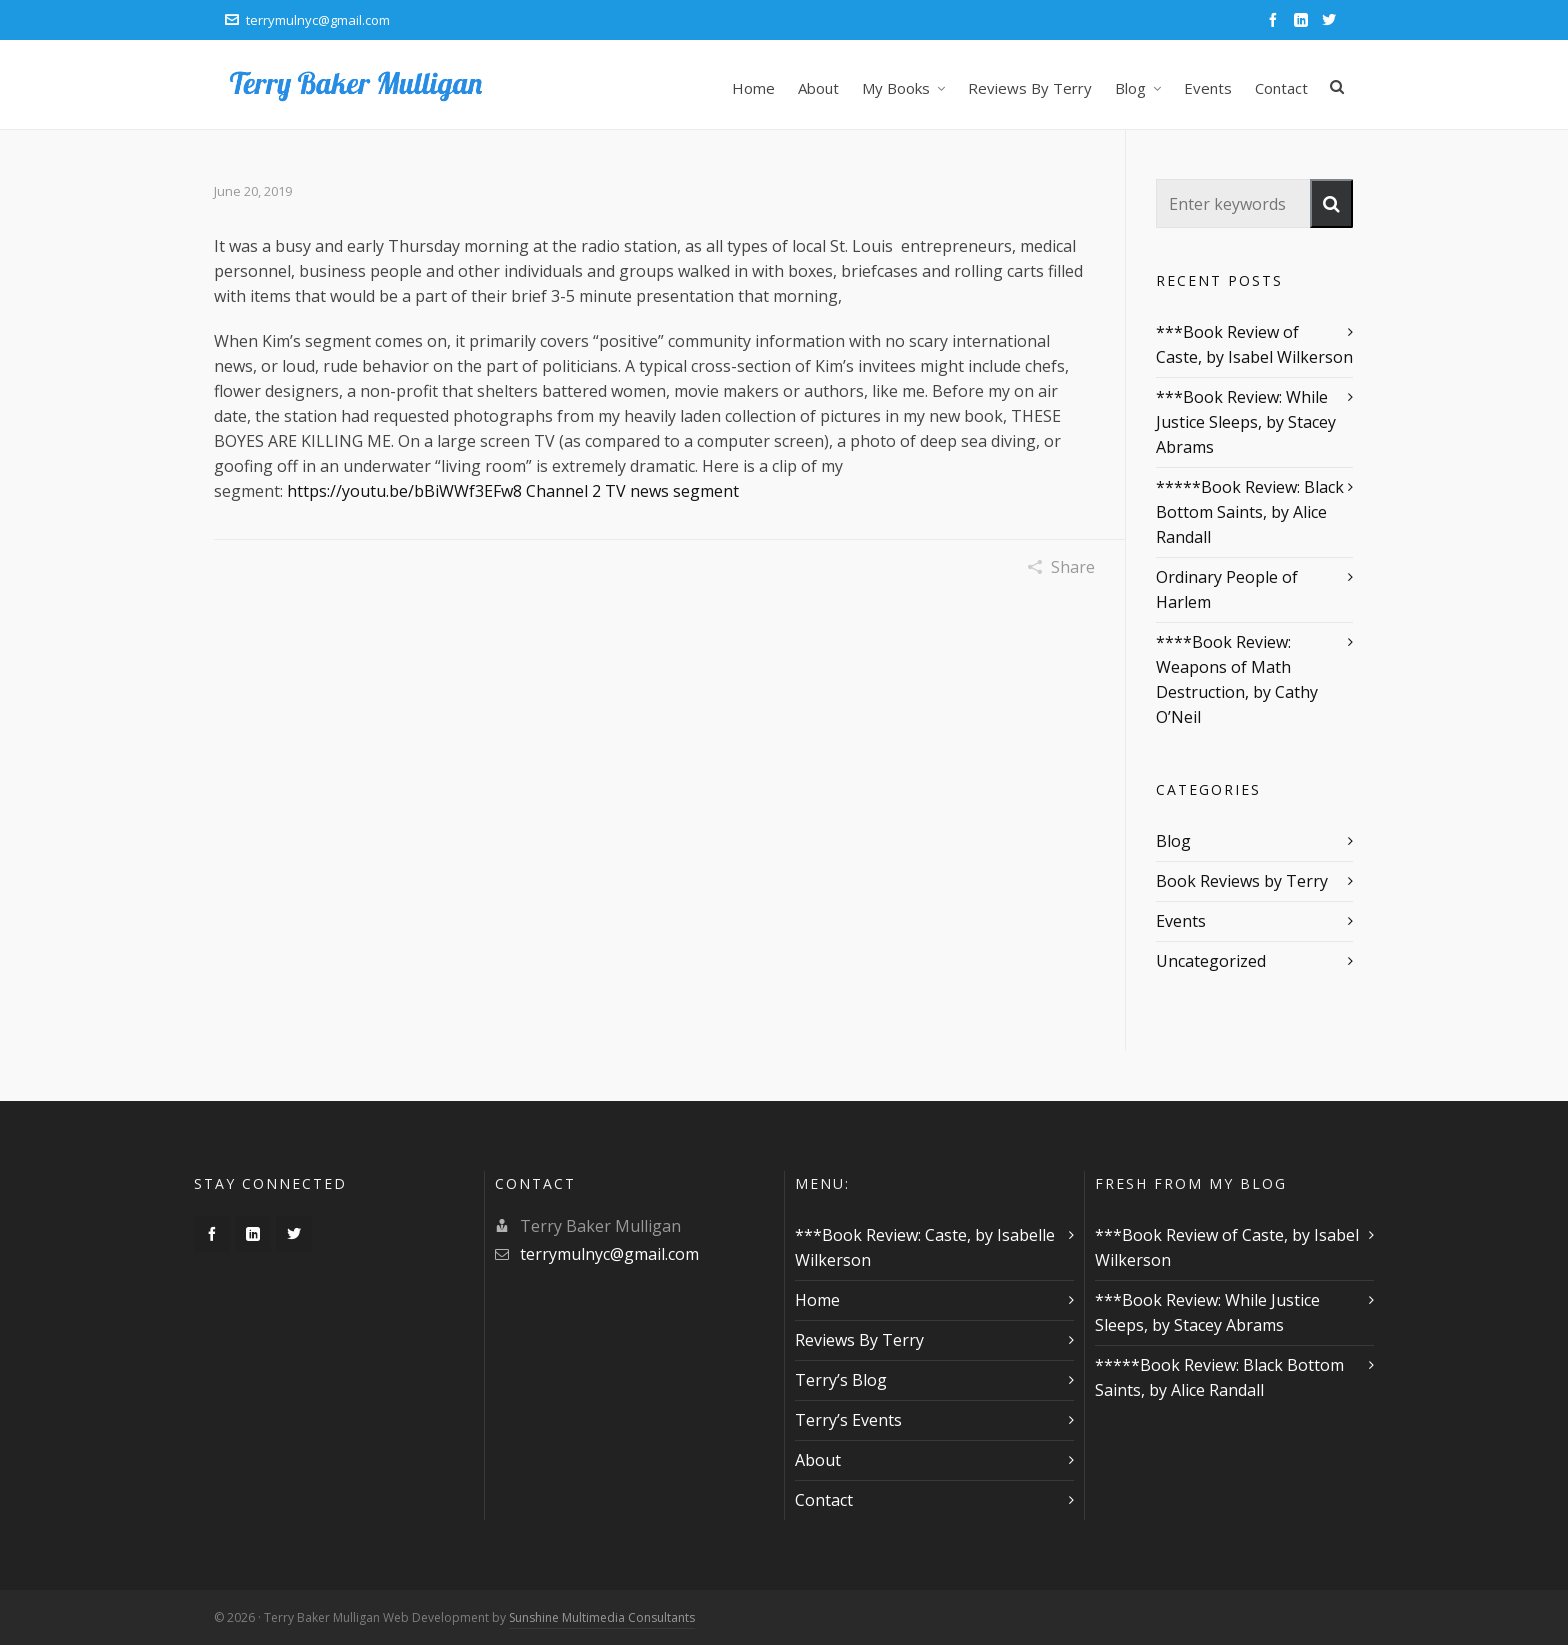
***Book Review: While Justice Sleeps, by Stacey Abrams (1246, 422)
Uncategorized (1211, 961)
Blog (1173, 841)
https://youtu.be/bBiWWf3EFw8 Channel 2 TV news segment (513, 491)
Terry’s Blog (841, 1380)
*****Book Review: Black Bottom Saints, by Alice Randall (1250, 512)
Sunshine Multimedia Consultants (602, 1617)
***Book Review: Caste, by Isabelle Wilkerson (925, 1247)
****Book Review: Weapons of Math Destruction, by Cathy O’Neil (1237, 679)
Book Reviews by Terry (1242, 881)
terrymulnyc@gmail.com (307, 20)
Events (1181, 921)
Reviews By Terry (859, 1340)
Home (817, 1300)
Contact (824, 1500)
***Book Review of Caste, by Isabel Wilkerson (1254, 344)
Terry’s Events (848, 1420)
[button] (1331, 203)
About (818, 1460)
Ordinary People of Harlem (1227, 589)
